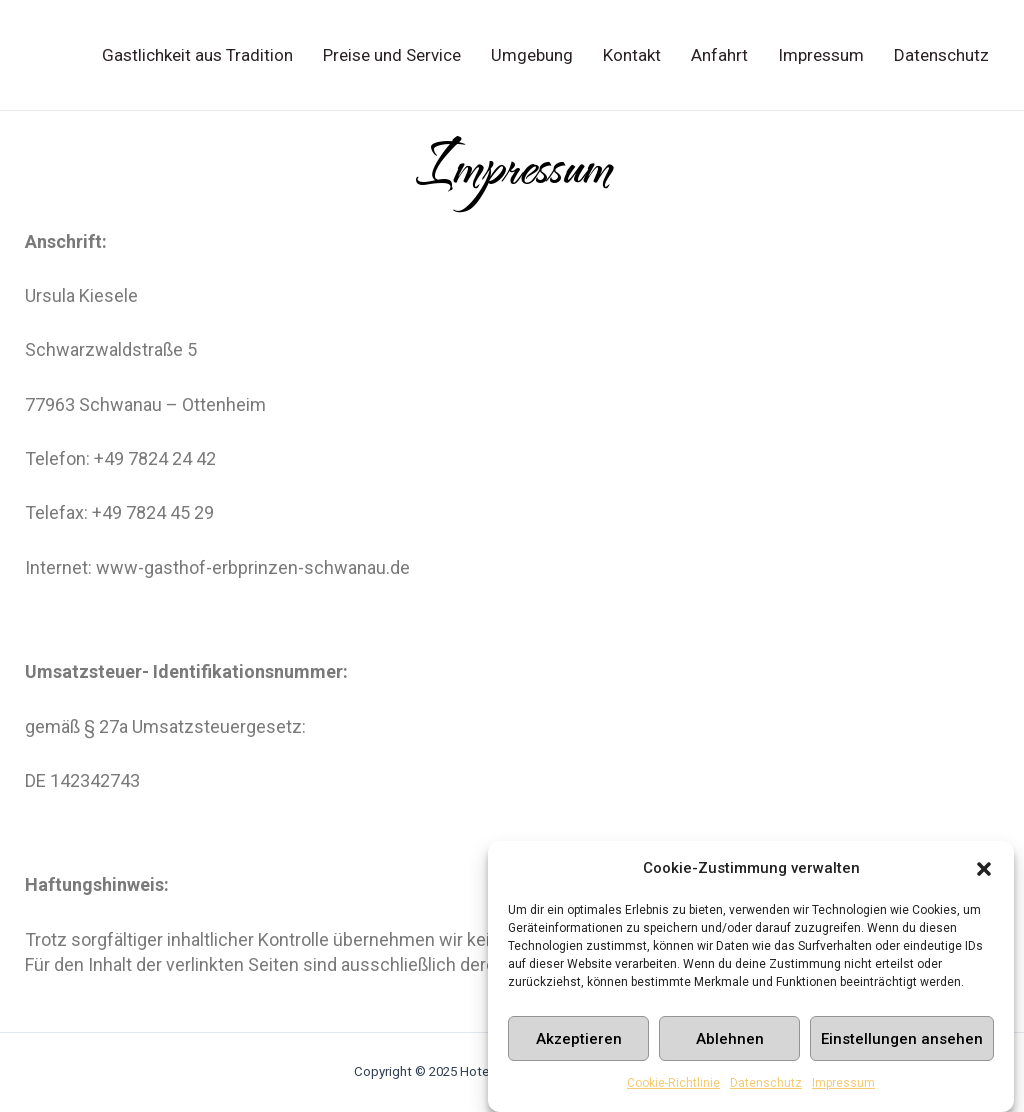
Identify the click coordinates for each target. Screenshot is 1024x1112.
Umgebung (532, 55)
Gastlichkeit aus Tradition (197, 55)
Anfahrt (719, 55)
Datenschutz (766, 1087)
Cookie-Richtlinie (673, 1087)
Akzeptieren (579, 1042)
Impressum (843, 1087)
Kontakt (632, 55)
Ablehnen (730, 1042)
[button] (984, 872)
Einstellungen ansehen (902, 1042)
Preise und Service (392, 55)
